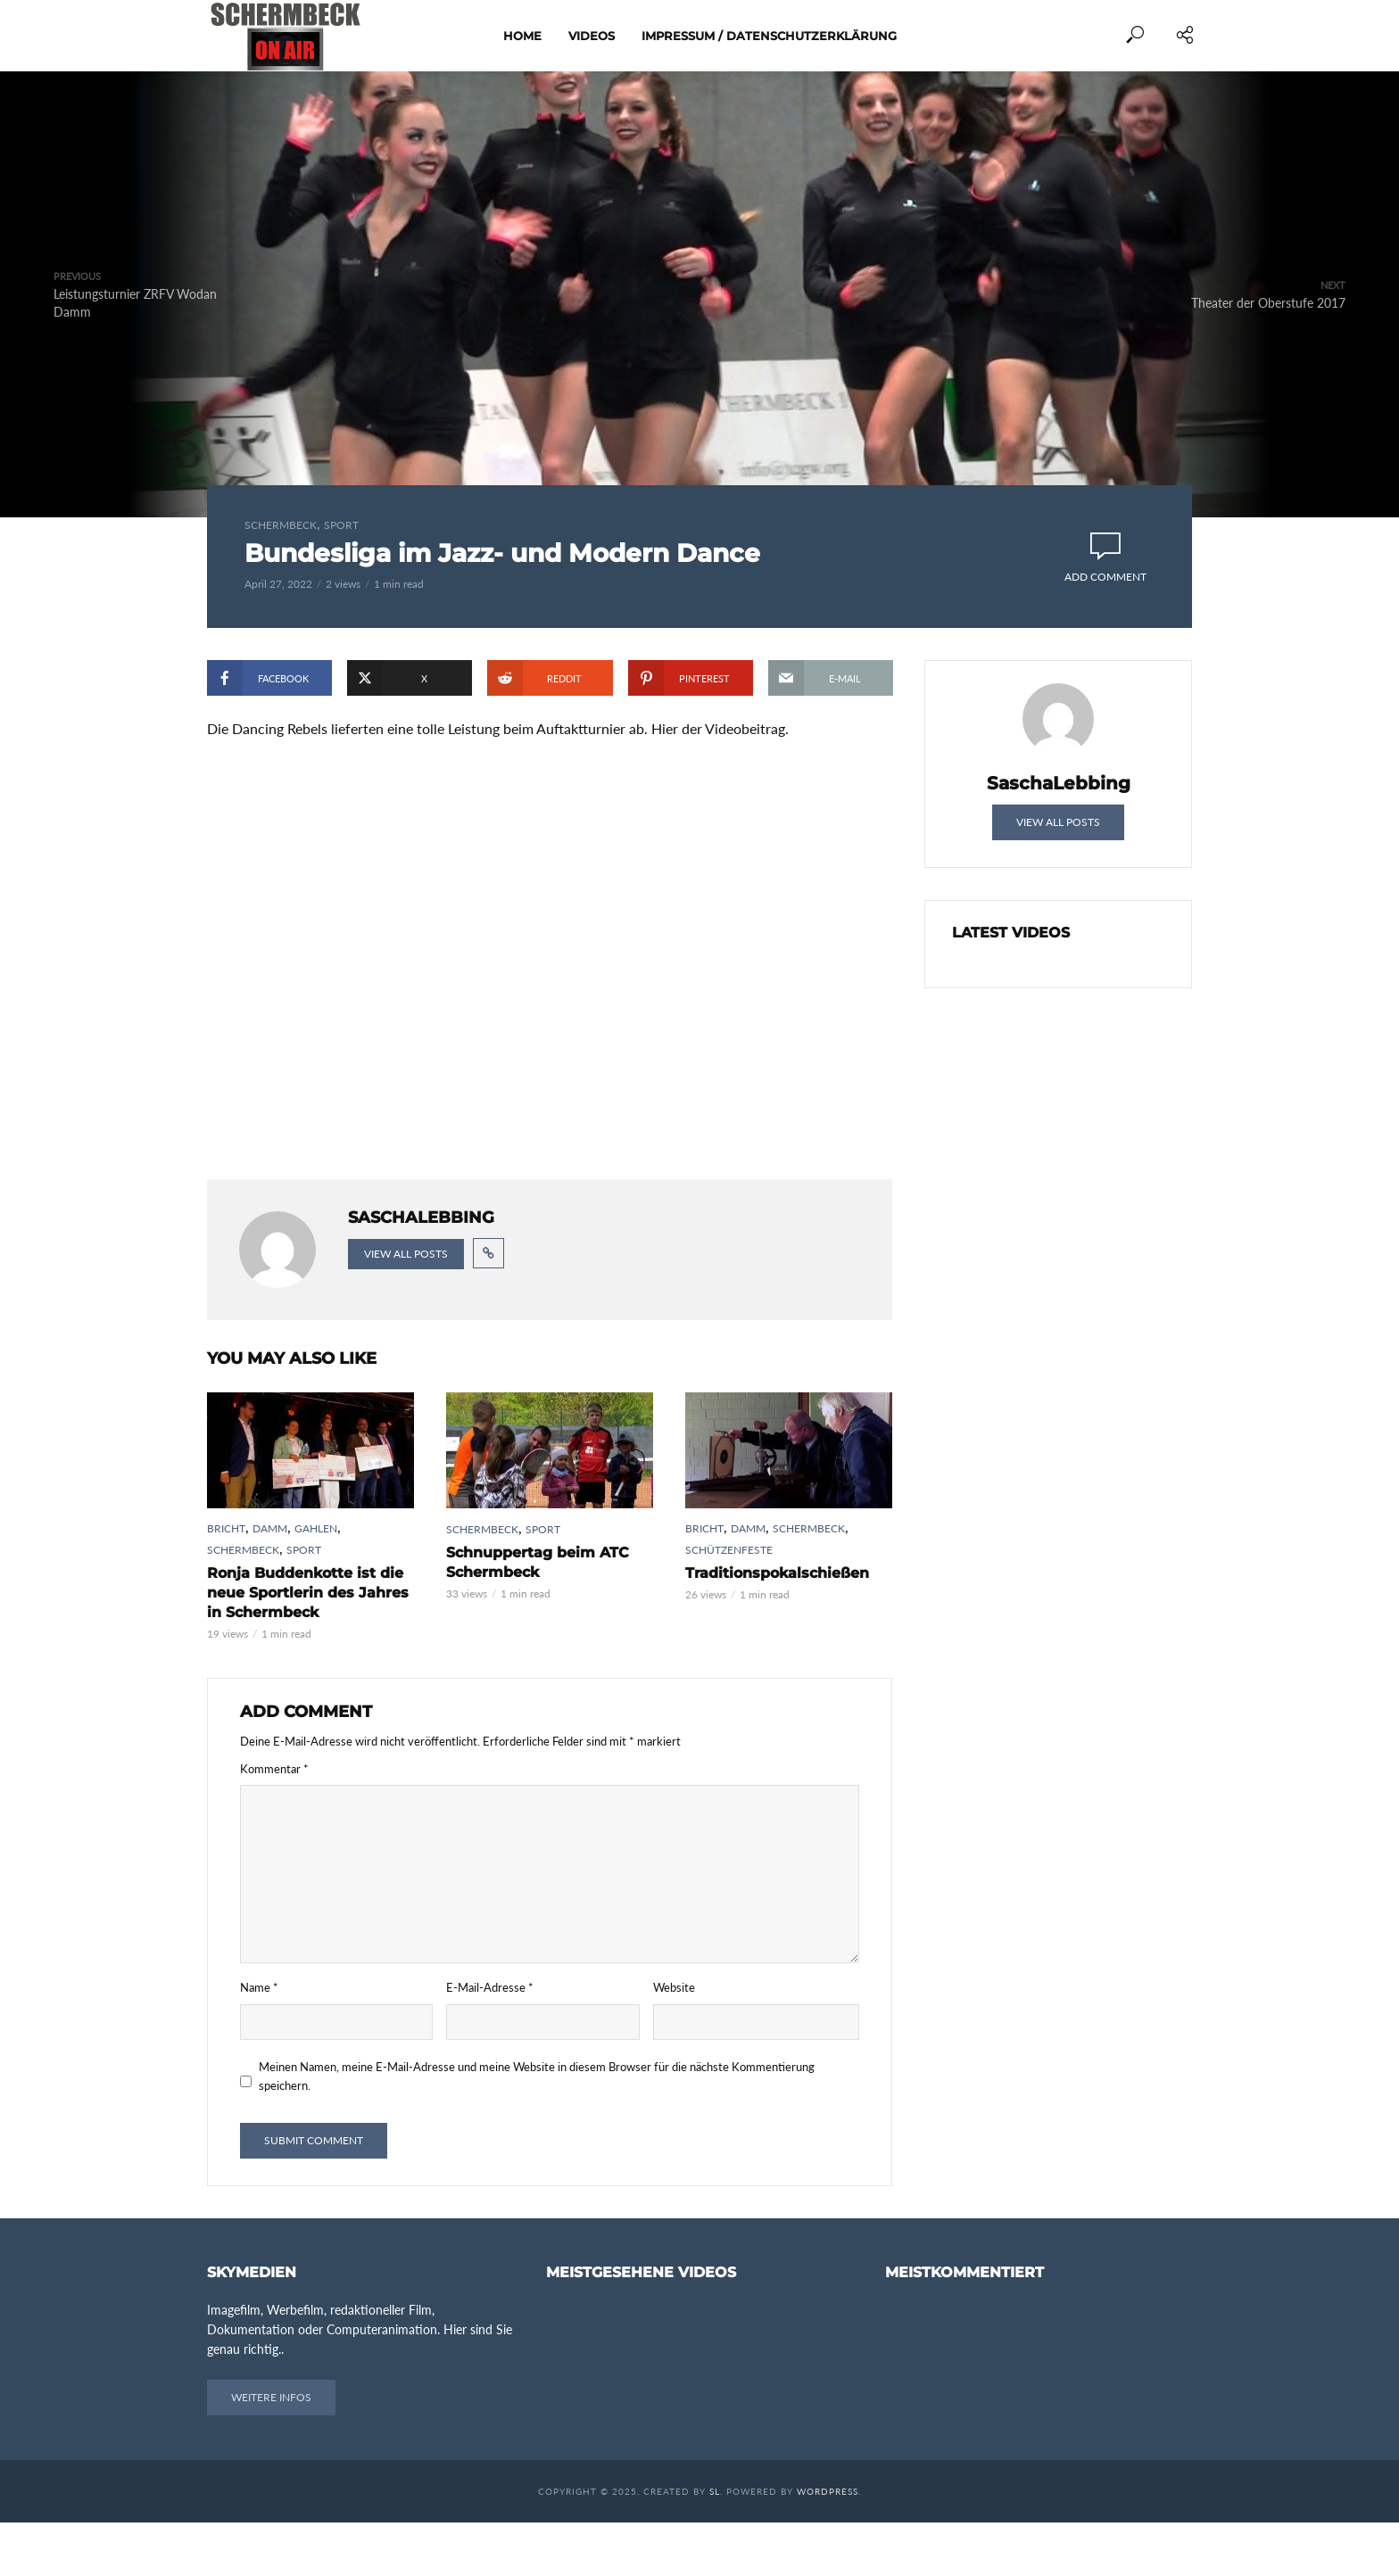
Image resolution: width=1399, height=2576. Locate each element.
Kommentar (274, 1821)
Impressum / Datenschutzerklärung (769, 36)
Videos (591, 36)
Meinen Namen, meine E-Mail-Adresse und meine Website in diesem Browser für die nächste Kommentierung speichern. (537, 2128)
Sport (341, 525)
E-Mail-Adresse (490, 2041)
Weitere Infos (271, 2450)
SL (714, 2544)
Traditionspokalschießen (777, 1626)
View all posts (406, 1307)
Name (259, 2041)
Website (674, 2041)
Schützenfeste (729, 1603)
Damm (269, 1582)
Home (522, 36)
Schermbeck (280, 525)
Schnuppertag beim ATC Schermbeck (537, 1616)
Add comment (1105, 576)
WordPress (827, 2544)
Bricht (226, 1582)
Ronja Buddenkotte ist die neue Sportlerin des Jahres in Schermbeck (308, 1645)
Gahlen (315, 1582)
